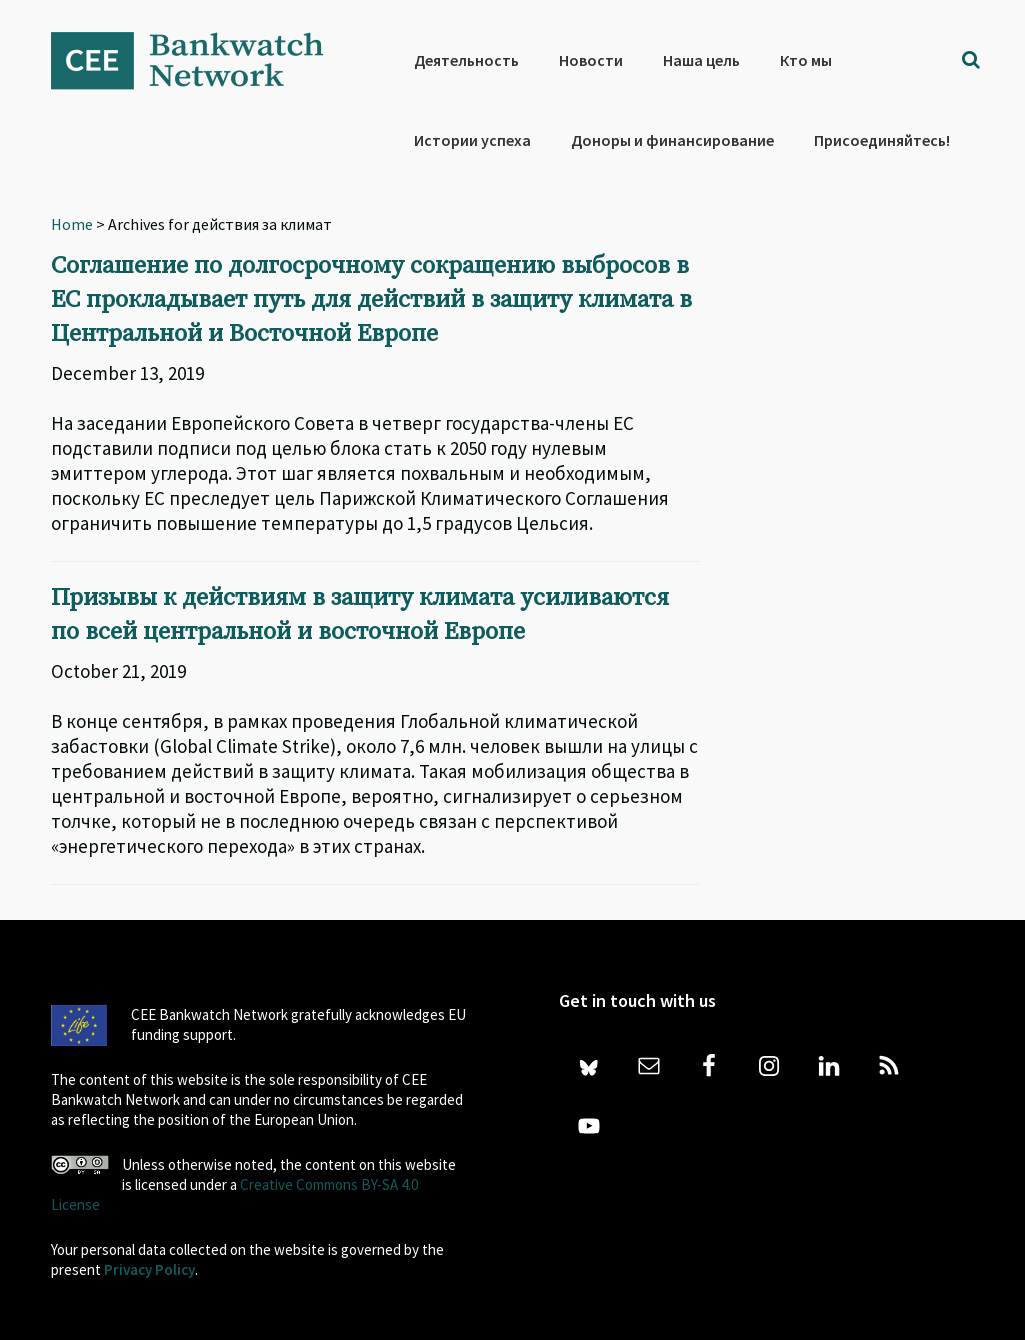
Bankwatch (201, 60)
